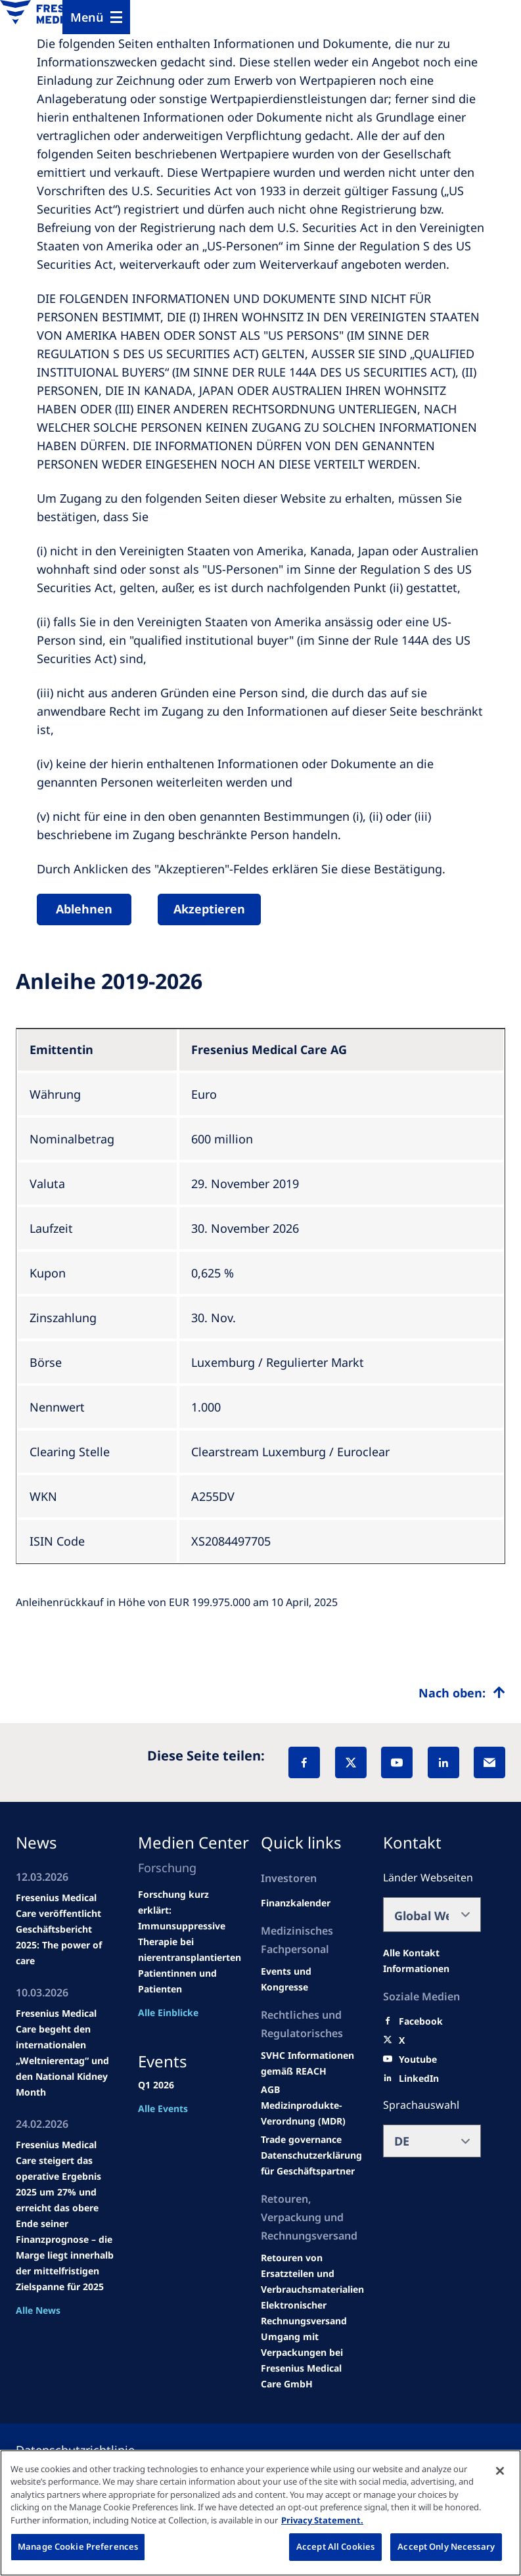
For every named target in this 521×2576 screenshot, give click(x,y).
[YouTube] (397, 1762)
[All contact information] (432, 1961)
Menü (87, 17)
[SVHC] (301, 2140)
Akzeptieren (209, 909)
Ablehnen (84, 909)
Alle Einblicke (168, 2012)
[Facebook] (304, 1762)
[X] (351, 1762)
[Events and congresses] (310, 2063)
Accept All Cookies (335, 2546)
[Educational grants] (270, 2090)
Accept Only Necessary (446, 2546)
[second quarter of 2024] (295, 1903)
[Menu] (96, 17)
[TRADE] (311, 2163)
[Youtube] (418, 2059)
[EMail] (489, 1762)
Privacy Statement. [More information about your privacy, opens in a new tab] (322, 2520)
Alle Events (163, 2108)
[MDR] (310, 2113)
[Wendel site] (310, 1979)
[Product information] (312, 2273)
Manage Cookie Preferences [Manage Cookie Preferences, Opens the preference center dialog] (78, 2546)
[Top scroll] (462, 1693)
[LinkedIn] (443, 1762)
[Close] (500, 2470)
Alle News (38, 2310)
